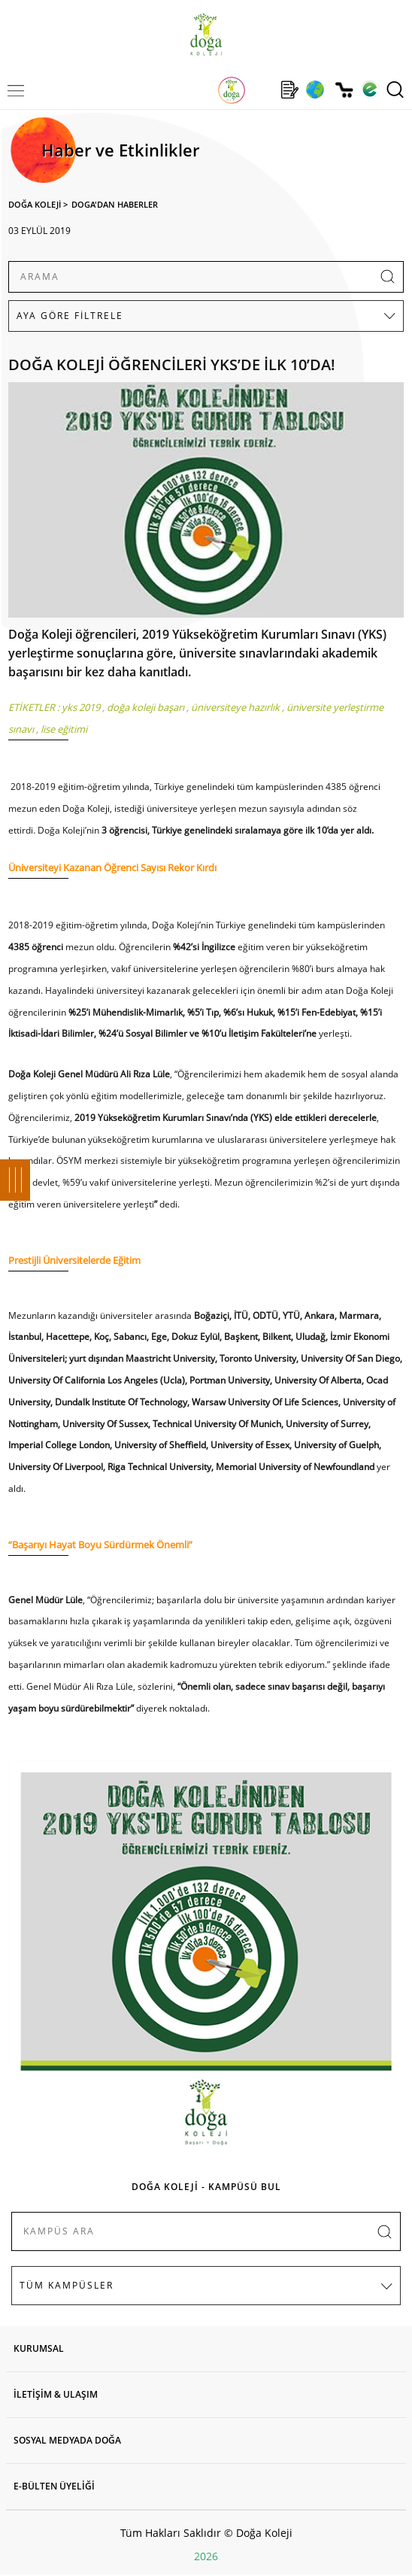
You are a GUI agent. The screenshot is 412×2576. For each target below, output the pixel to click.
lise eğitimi (64, 729)
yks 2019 (81, 707)
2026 (206, 2556)
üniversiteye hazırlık (235, 707)
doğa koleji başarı (145, 707)
